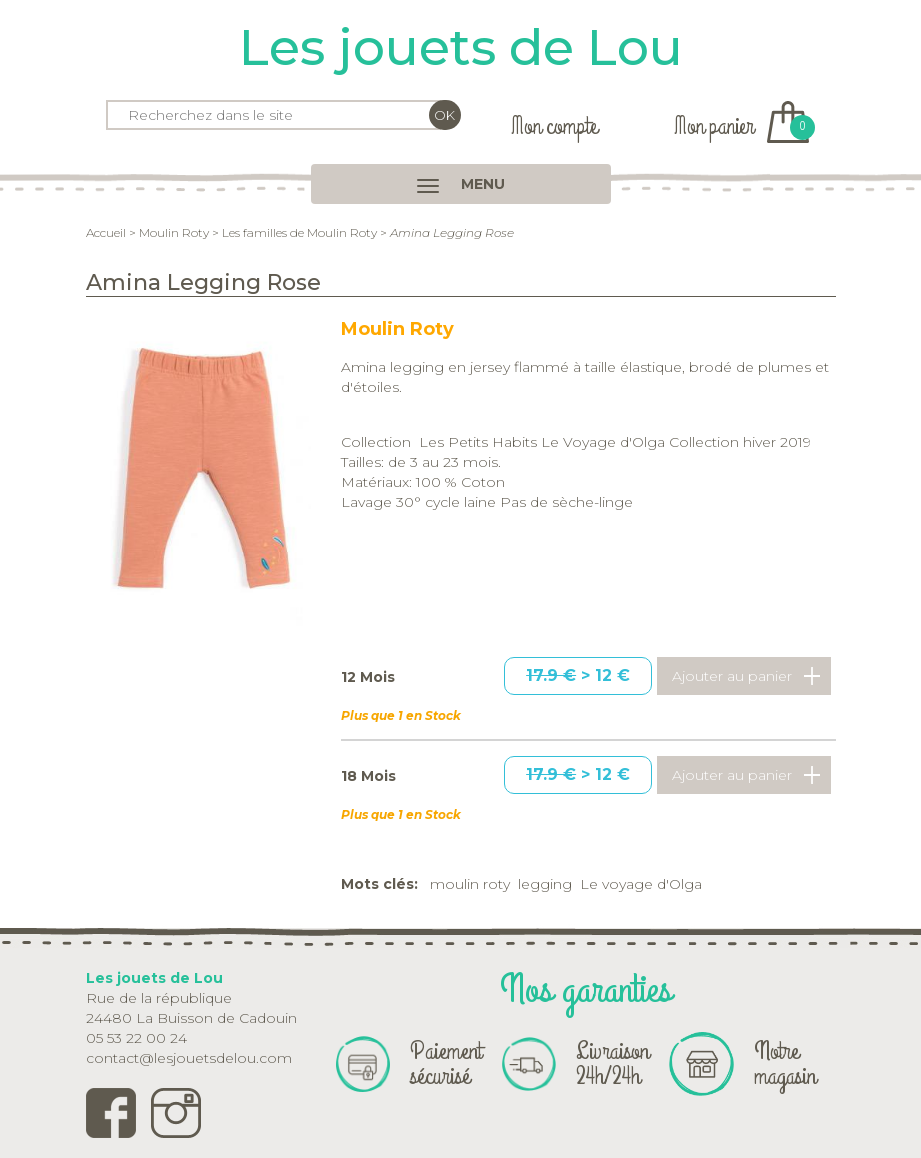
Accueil (106, 232)
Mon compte (554, 126)
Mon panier (741, 126)
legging (545, 884)
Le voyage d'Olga (641, 884)
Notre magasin (785, 1063)
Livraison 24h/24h (612, 1063)
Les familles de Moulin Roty (299, 232)
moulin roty (470, 884)
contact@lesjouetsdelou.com (189, 1058)
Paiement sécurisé (446, 1063)
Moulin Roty (174, 232)
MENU (461, 184)
